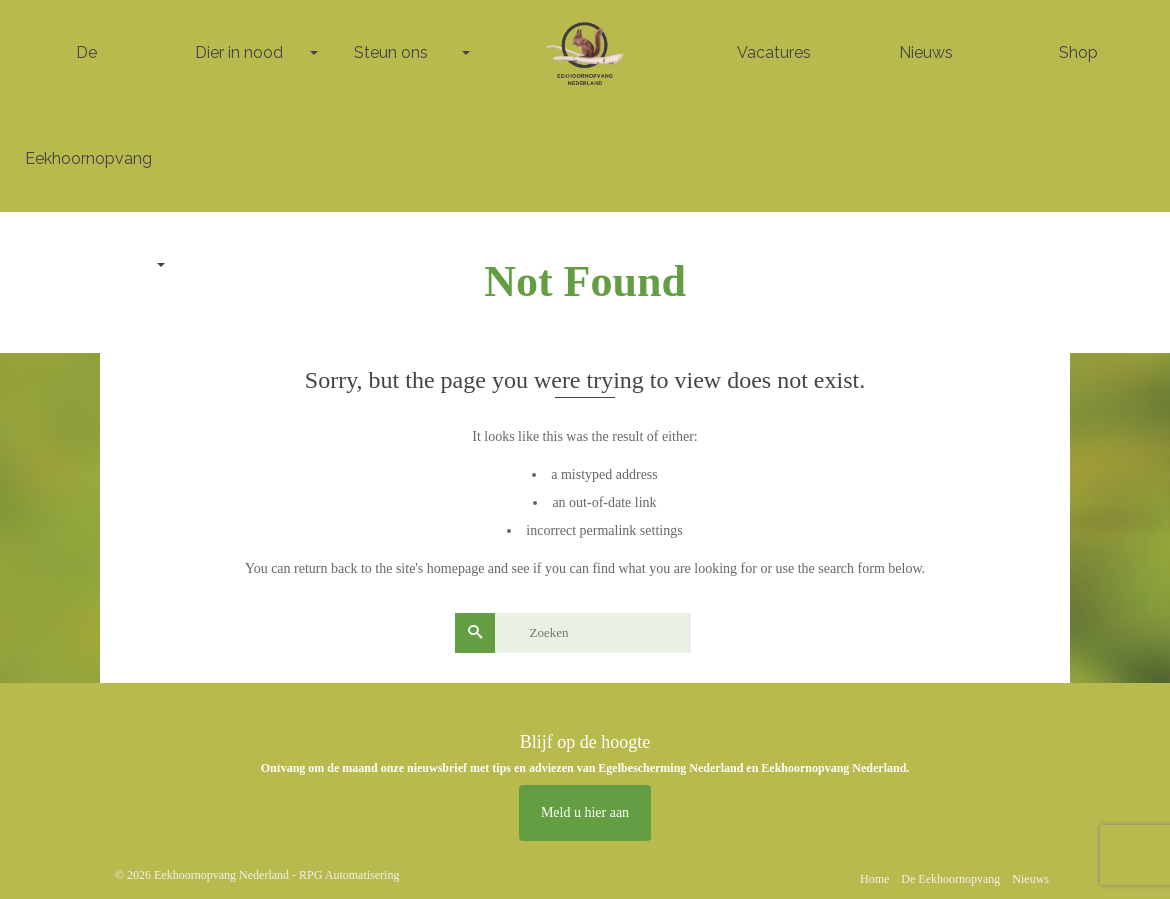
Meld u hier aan (585, 812)
